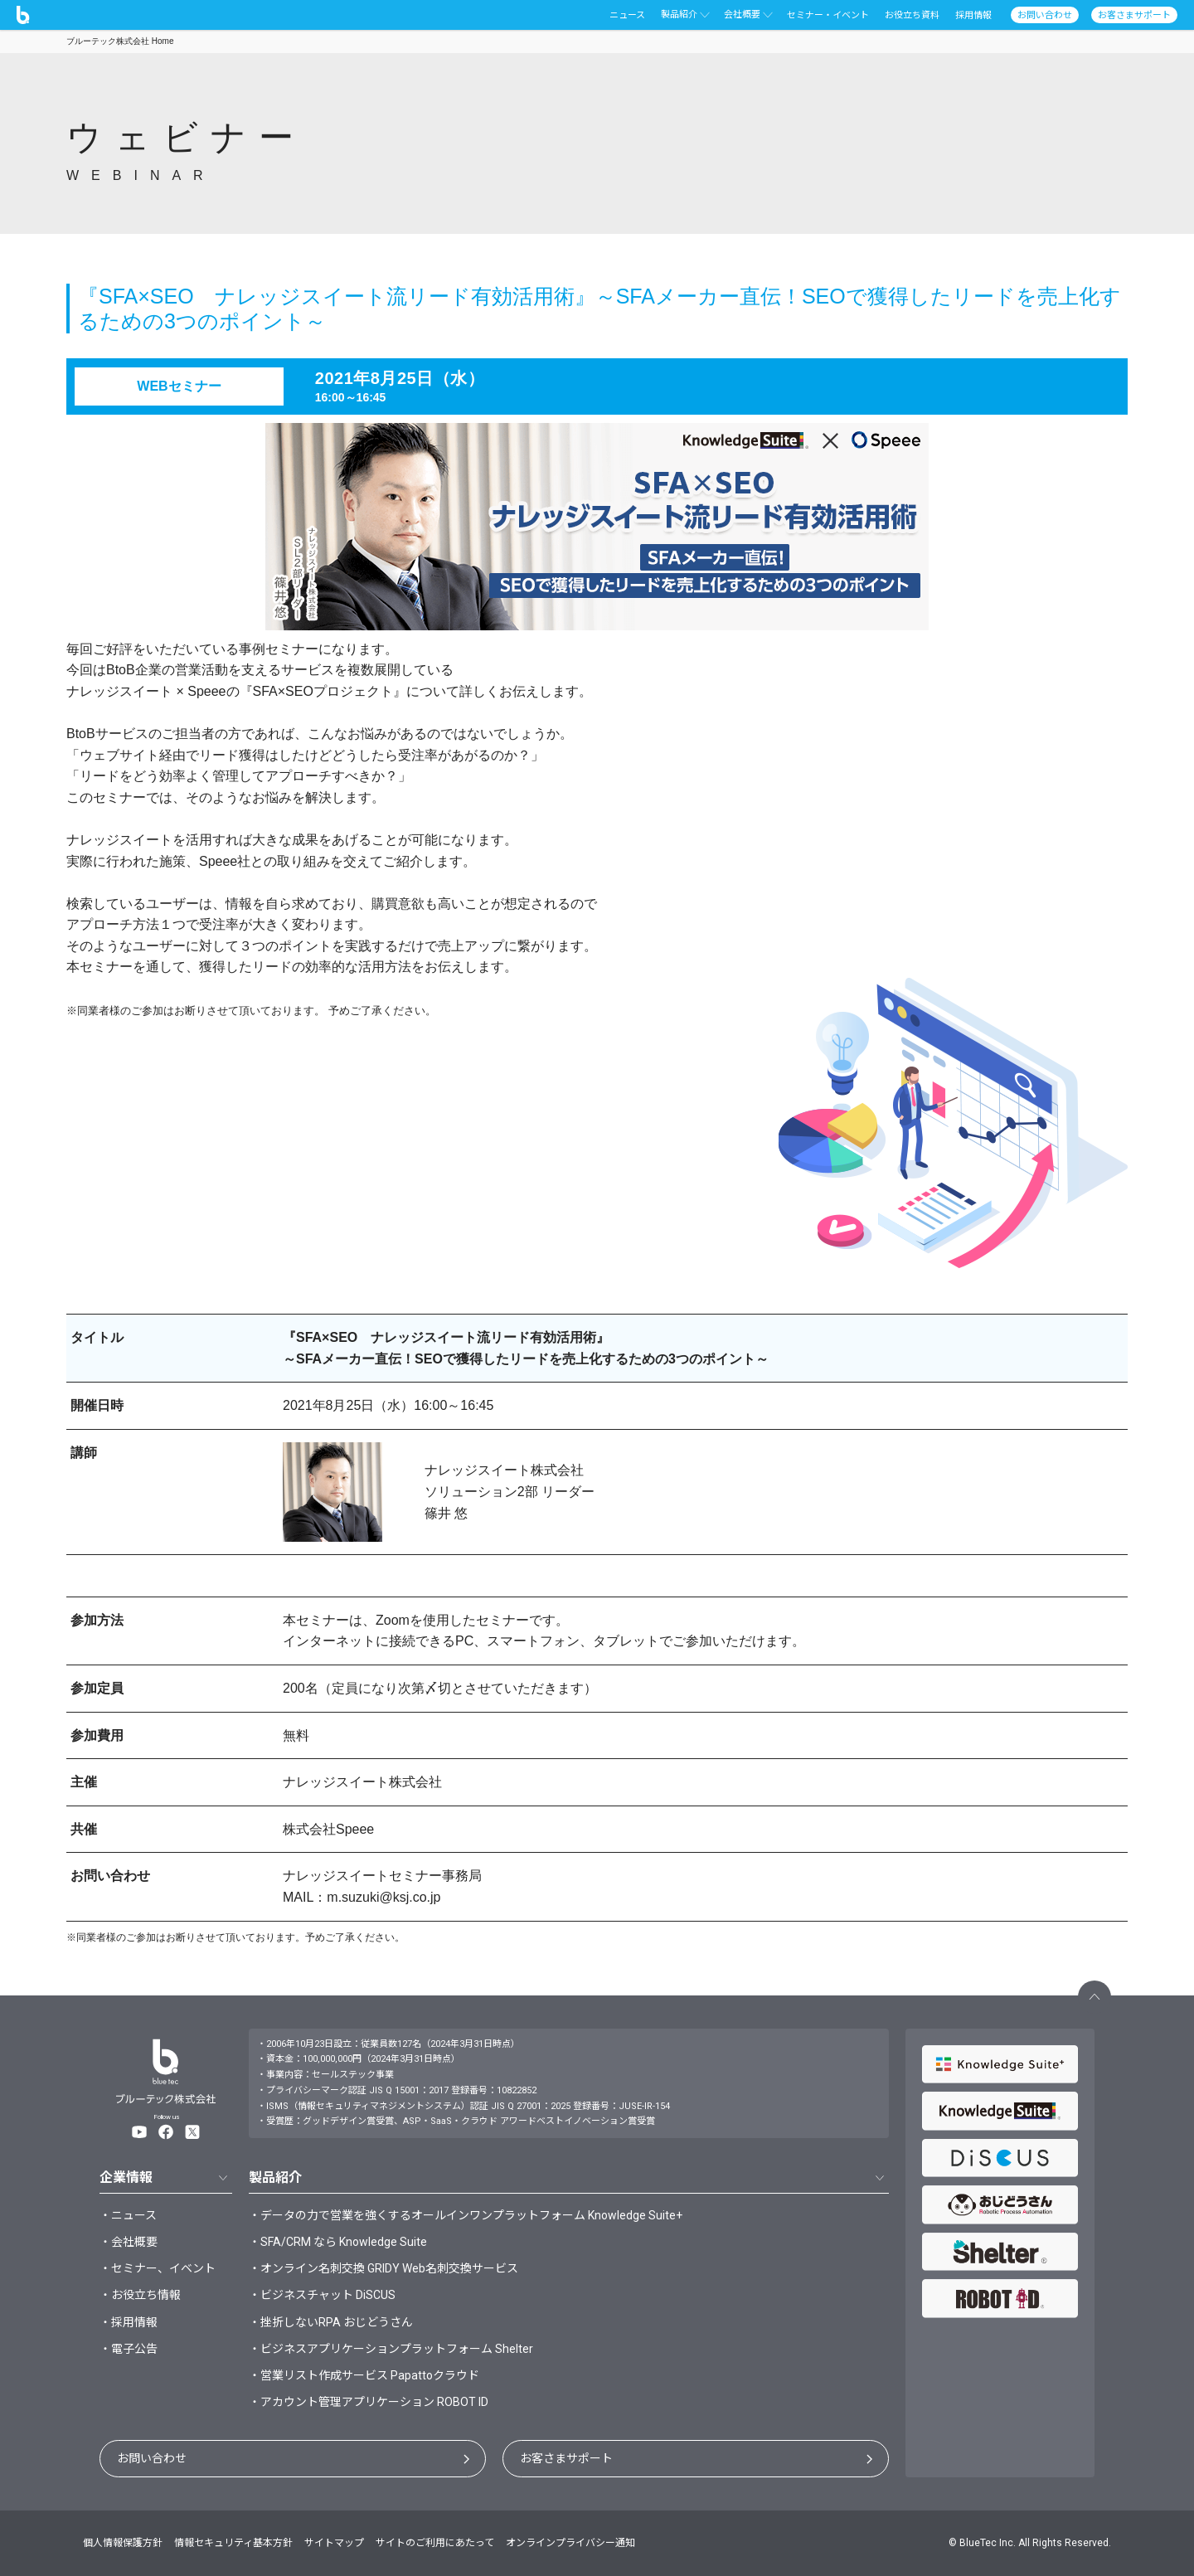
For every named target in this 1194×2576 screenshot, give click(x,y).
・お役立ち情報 (140, 2294)
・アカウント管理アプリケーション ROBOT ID (368, 2401)
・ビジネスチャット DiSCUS (322, 2294)
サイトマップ (334, 2543)
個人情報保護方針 (123, 2543)
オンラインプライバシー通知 (570, 2543)
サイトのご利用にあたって (435, 2543)
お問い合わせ (152, 2458)
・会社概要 (129, 2241)
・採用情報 (129, 2322)
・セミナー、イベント (158, 2268)
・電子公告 (129, 2348)
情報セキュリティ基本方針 (233, 2543)
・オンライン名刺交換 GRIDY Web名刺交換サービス (383, 2268)
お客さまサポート (566, 2458)
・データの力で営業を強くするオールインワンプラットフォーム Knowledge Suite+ (465, 2215)
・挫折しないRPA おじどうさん (331, 2322)
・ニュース (128, 2215)
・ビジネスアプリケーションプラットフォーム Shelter (391, 2348)
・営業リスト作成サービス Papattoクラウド (364, 2375)
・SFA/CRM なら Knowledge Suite (338, 2241)
